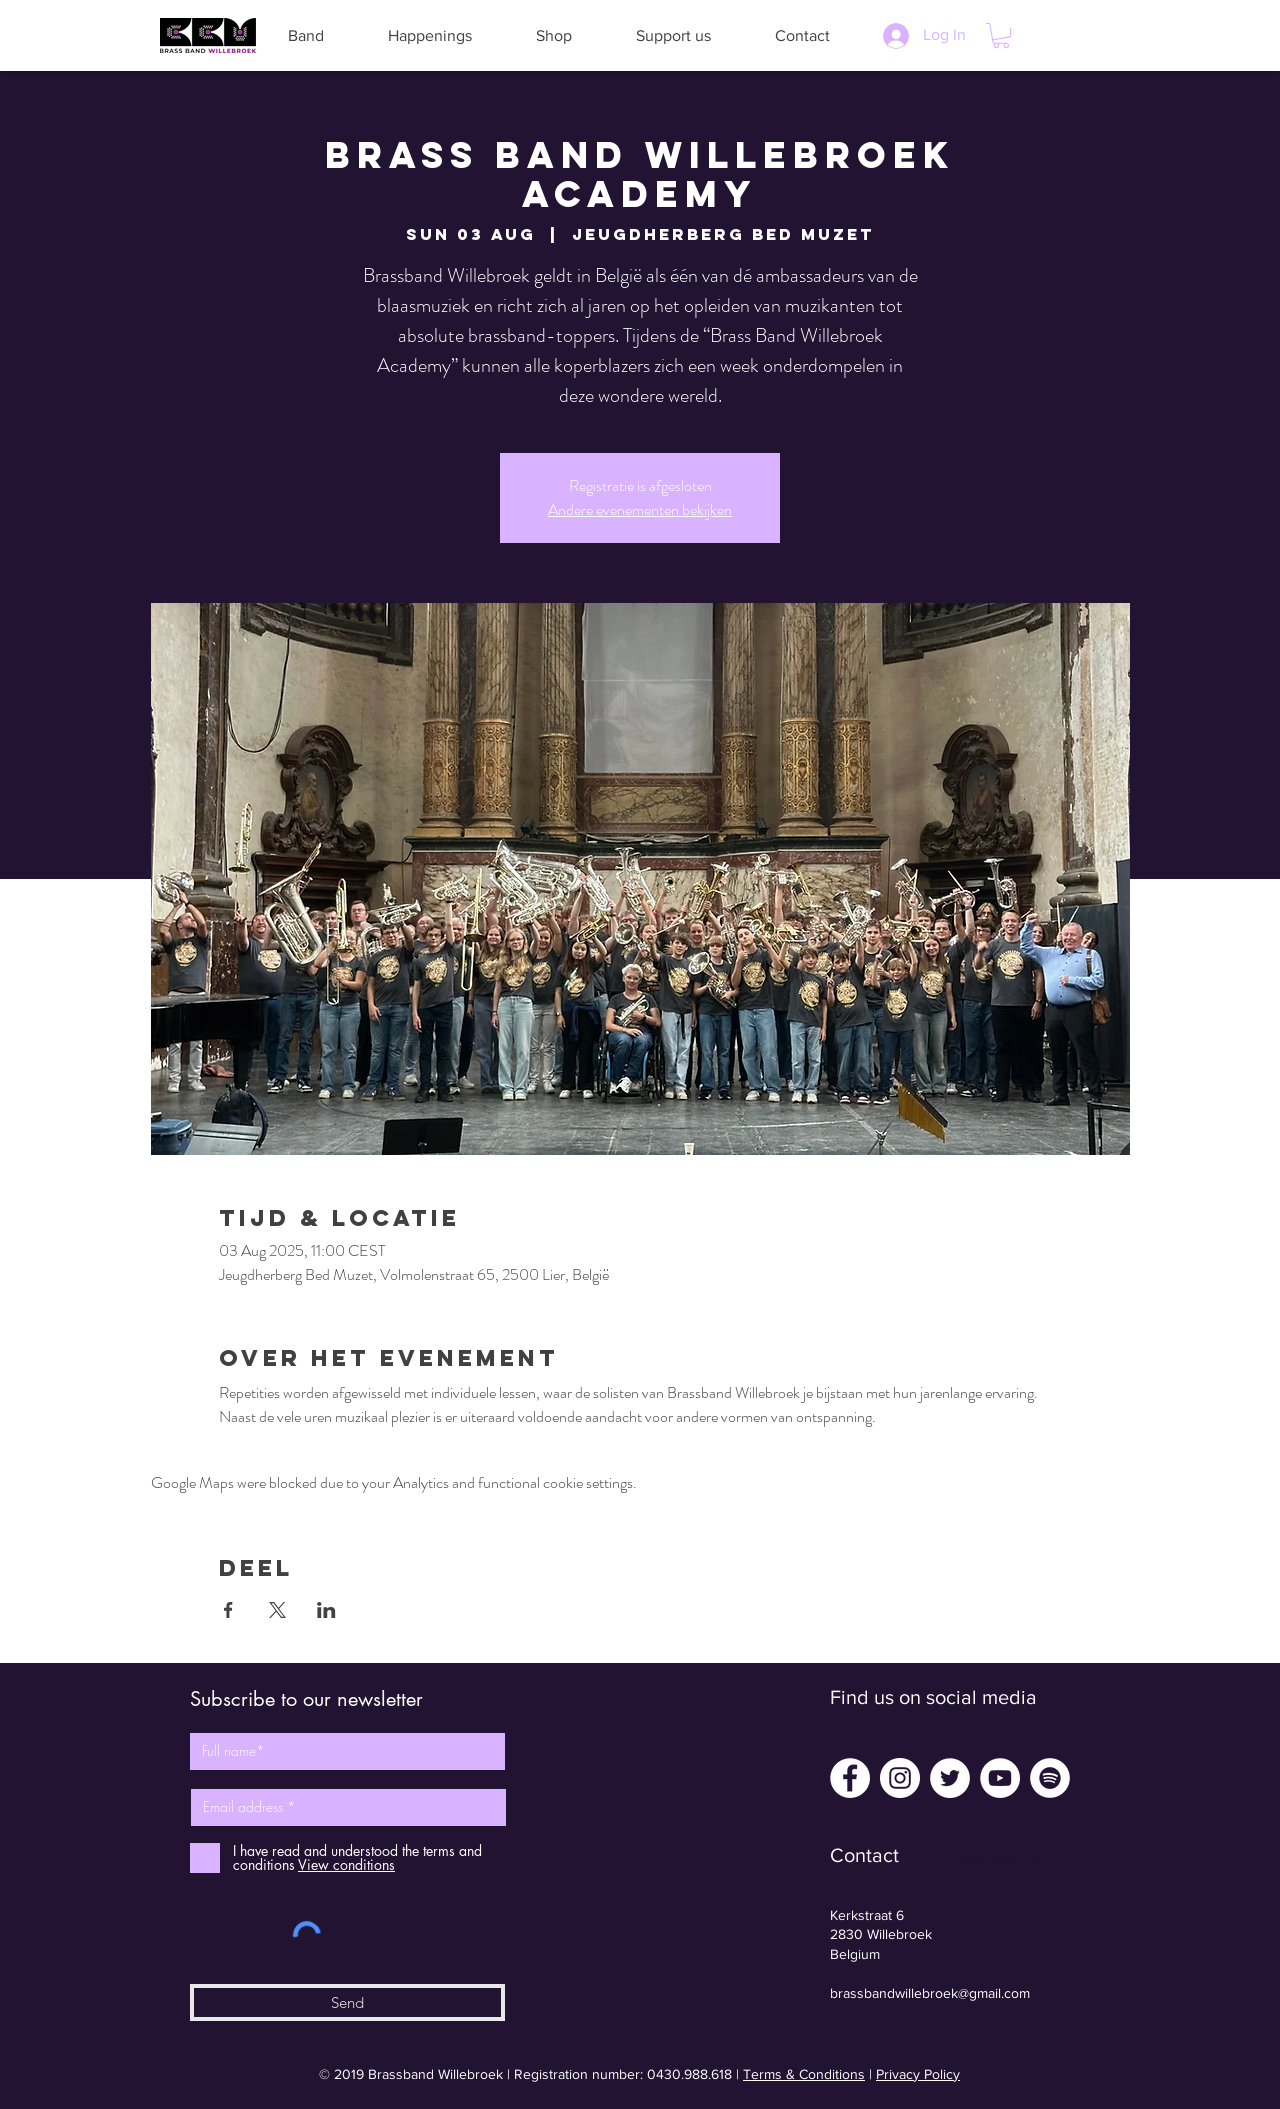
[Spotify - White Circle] (1050, 1778)
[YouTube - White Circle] (1000, 1778)
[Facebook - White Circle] (850, 1778)
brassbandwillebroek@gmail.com (930, 1993)
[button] (306, 35)
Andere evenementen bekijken (640, 509)
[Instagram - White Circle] (900, 1778)
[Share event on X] (277, 1610)
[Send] (347, 2002)
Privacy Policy (918, 2074)
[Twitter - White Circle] (950, 1778)
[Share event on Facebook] (228, 1610)
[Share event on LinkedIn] (326, 1610)
